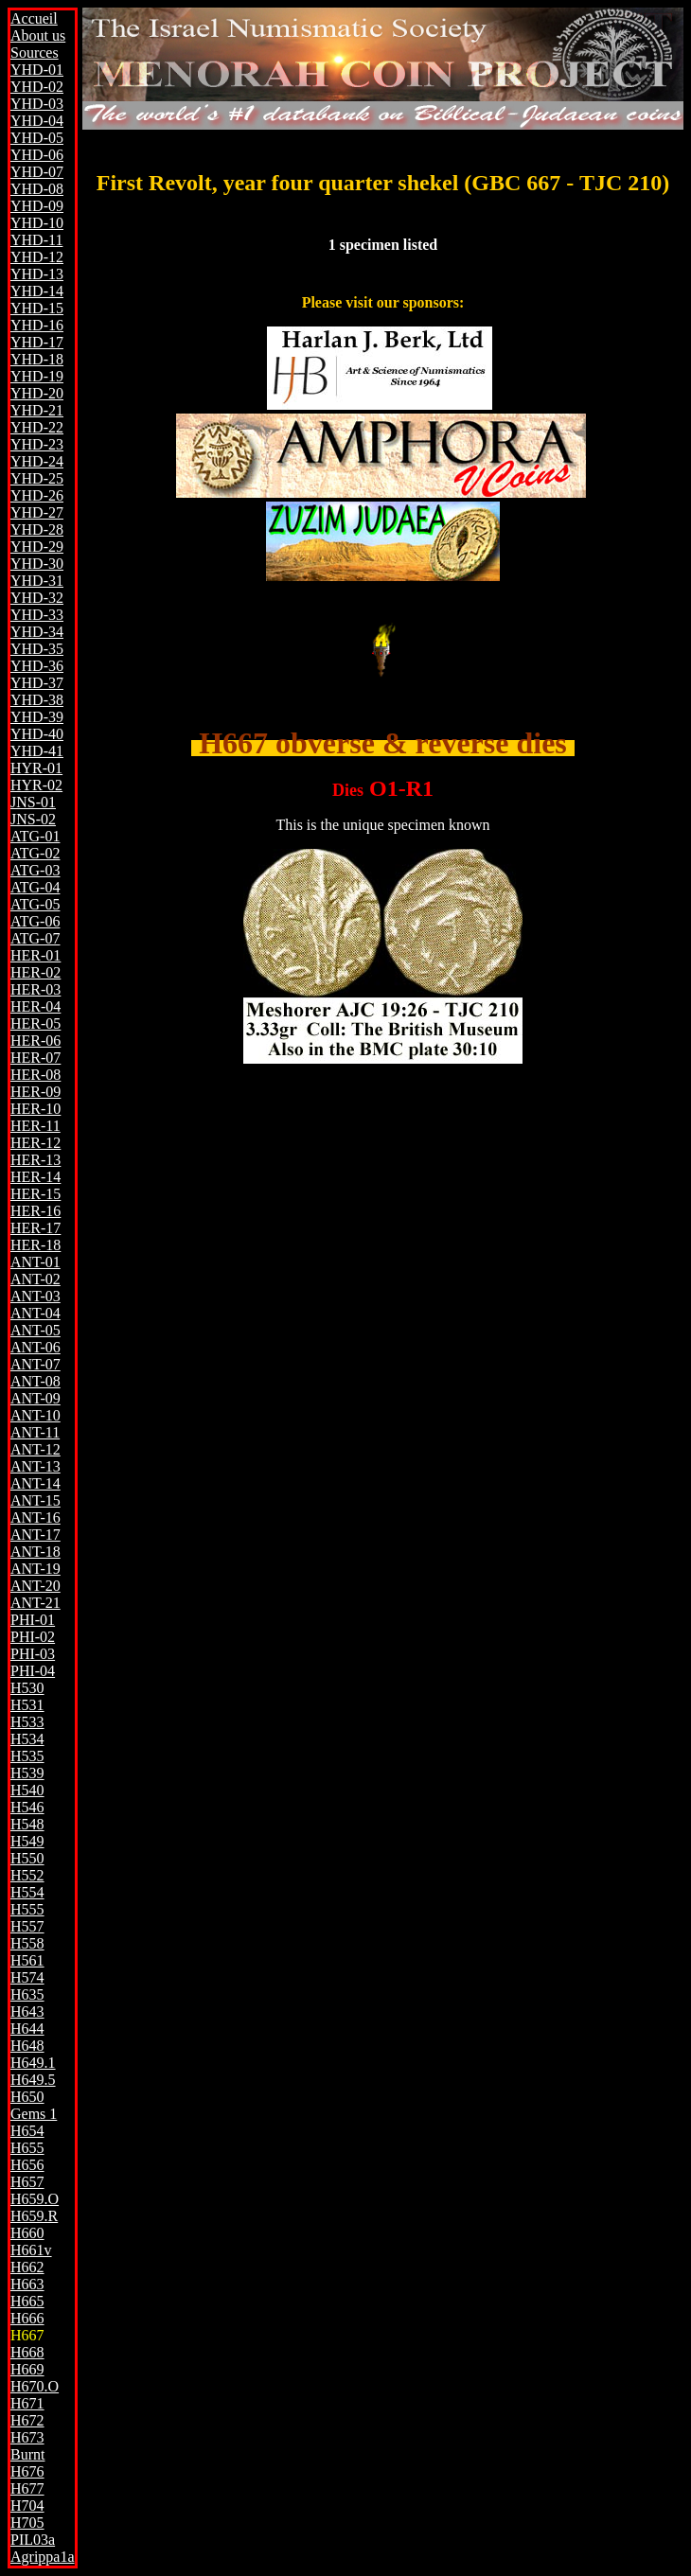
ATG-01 (35, 836)
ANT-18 (35, 1552)
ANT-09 (35, 1398)
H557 (27, 1926)
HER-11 (35, 1126)
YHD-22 (36, 427)
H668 (27, 2352)
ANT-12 (35, 1449)
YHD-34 (36, 632)
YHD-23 (36, 444)
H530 (27, 1688)
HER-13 (35, 1160)
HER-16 (35, 1211)
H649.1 (33, 2063)
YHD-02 (36, 87)
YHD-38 (36, 700)
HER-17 (35, 1228)
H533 (27, 1722)
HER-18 (35, 1245)
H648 (27, 2046)
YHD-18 (36, 359)
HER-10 (35, 1109)
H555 (27, 1909)
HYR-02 (36, 785)
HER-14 (35, 1177)
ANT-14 (35, 1483)
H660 (27, 2233)
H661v (31, 2250)
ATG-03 (35, 870)
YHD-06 (36, 155)
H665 (27, 2301)
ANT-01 (35, 1262)
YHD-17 (36, 342)
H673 (27, 2437)
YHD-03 (36, 104)
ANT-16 (35, 1517)
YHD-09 (36, 206)
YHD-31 (36, 581)
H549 (27, 1841)
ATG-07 (35, 938)
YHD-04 (36, 121)
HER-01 (35, 955)
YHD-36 (36, 666)
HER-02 (35, 972)
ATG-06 (35, 921)
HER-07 (35, 1058)
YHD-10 (36, 223)
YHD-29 (36, 546)
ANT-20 (35, 1586)
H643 (27, 2011)
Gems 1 (33, 2114)
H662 (27, 2267)
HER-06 (35, 1040)
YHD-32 (36, 598)
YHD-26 (36, 495)
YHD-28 (36, 529)
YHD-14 (36, 291)
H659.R (34, 2216)
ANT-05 (35, 1330)
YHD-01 (36, 70)
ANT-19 (35, 1569)
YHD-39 (36, 717)
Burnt (27, 2454)
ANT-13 (35, 1466)
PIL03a (32, 2540)
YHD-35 (36, 649)
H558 (27, 1943)
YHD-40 (36, 734)
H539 (27, 1773)
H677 (27, 2488)
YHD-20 (36, 393)
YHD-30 (36, 564)
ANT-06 (35, 1347)
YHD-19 (36, 376)
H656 (27, 2165)
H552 (27, 1875)
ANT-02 (35, 1279)
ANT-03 (35, 1296)
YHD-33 (36, 615)
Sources (34, 52)
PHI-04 (32, 1671)
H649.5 (33, 2080)
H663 (27, 2284)
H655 (27, 2148)
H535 (27, 1756)
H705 (27, 2522)
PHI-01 (32, 1620)
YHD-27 (36, 512)
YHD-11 (36, 240)
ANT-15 (35, 1500)
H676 (27, 2471)
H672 (27, 2420)
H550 (27, 1858)
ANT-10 (35, 1415)
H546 (27, 1807)
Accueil (34, 18)
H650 (27, 2097)
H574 (27, 1977)
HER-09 (35, 1092)
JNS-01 (33, 802)
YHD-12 (36, 257)
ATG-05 (35, 904)
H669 (27, 2369)
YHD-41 (36, 751)
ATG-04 (35, 887)
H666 (27, 2318)
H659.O (34, 2199)
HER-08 (35, 1075)
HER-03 (35, 989)
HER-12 (35, 1143)
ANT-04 (35, 1313)
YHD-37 (36, 683)
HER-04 (35, 1006)
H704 (27, 2505)
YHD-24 (36, 461)
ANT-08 (35, 1381)
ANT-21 (35, 1603)
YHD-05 (36, 138)
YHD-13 (36, 274)
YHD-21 (36, 410)
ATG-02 (35, 853)
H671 (27, 2403)
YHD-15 (36, 308)
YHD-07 (36, 172)
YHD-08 (36, 189)
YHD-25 (36, 478)
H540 (27, 1790)
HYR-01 (36, 768)
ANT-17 (35, 1534)
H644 (27, 2028)
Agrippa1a (42, 2557)
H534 (27, 1739)
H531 (27, 1705)
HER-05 (35, 1023)
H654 (27, 2131)
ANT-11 (35, 1432)
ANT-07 (35, 1364)
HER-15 (35, 1194)
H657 (27, 2182)
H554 (27, 1892)
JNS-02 (33, 819)
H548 (27, 1824)
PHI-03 (32, 1654)
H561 (27, 1960)
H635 (27, 1994)
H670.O (34, 2386)
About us (37, 35)
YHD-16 (36, 325)
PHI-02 (32, 1637)
